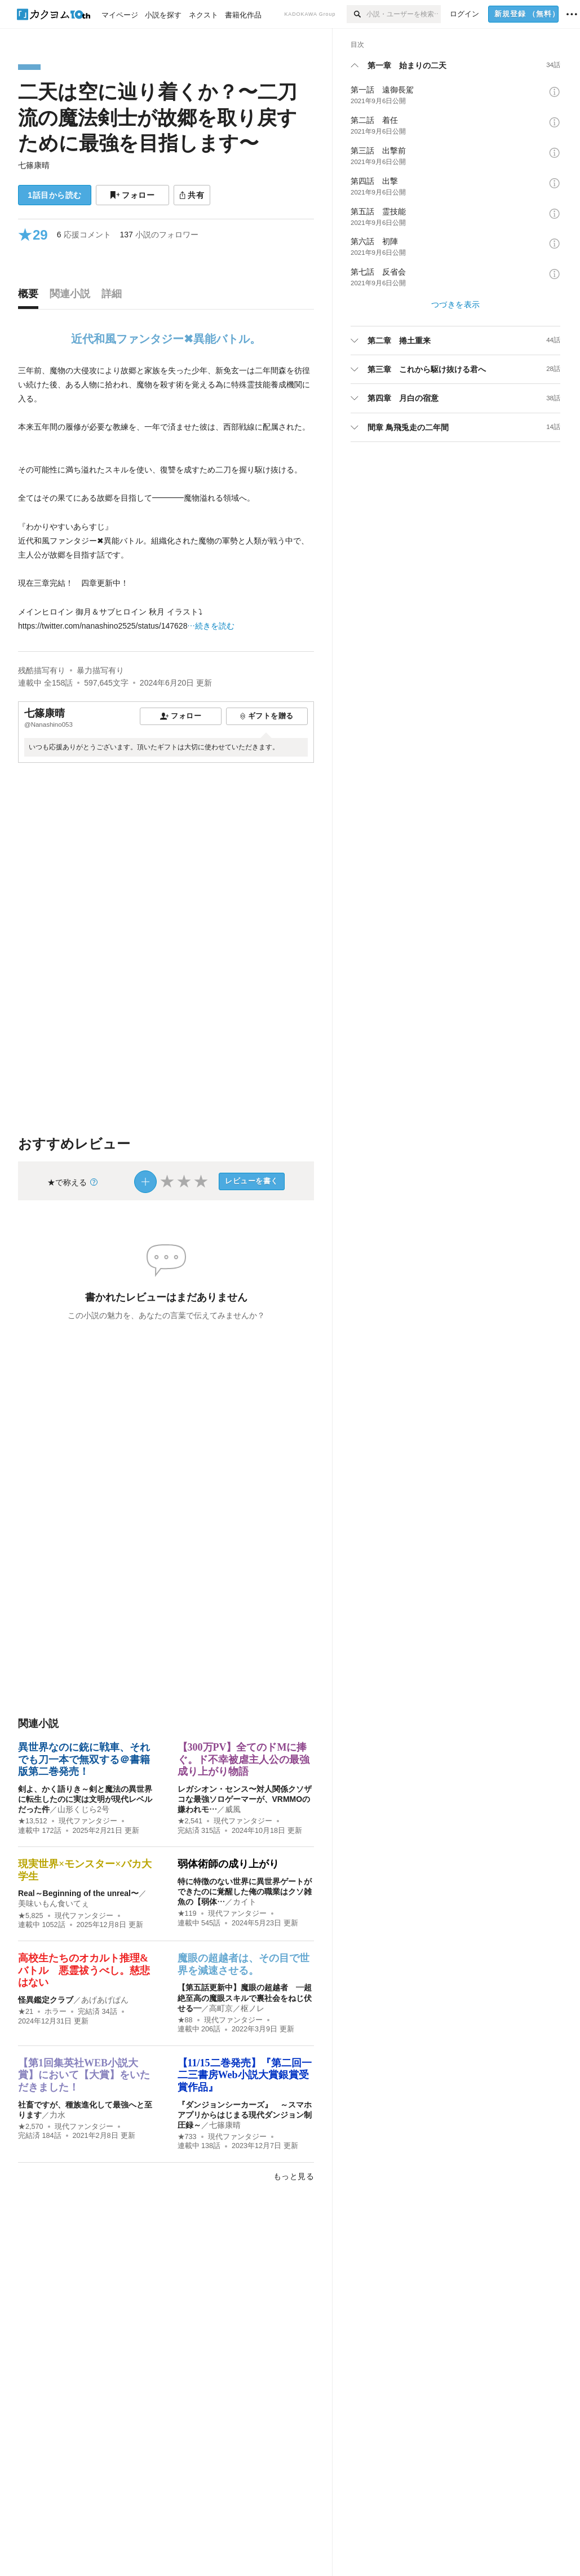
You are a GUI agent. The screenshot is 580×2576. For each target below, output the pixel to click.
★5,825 (30, 1916)
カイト (244, 1901)
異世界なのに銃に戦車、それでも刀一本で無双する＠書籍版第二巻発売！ (84, 1759)
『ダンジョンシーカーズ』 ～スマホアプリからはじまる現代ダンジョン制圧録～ (245, 2114)
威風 (233, 1809)
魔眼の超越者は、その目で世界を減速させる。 (243, 1964)
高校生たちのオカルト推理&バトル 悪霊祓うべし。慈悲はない (84, 1970)
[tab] (31, 296)
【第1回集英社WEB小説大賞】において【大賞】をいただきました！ (84, 2075)
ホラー (56, 2012)
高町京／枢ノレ (236, 2008)
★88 (185, 2020)
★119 (187, 1913)
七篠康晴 (34, 165)
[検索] (356, 14)
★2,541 (190, 1821)
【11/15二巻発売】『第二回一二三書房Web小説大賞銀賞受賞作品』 (245, 2075)
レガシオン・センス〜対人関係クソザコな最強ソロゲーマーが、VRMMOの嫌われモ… (245, 1799)
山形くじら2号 (83, 1809)
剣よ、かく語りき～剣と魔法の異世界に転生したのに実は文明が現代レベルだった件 (85, 1799)
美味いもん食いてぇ (53, 1903)
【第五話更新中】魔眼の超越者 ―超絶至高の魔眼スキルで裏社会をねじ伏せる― (245, 1997)
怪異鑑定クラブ (45, 1999)
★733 (187, 2137)
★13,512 (32, 1821)
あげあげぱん (105, 1999)
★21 (25, 2012)
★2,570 (30, 2127)
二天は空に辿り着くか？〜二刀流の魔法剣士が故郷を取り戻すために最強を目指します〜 (157, 117)
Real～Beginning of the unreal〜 (78, 1893)
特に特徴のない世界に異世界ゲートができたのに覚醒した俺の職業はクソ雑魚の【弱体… (245, 1891)
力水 (57, 2114)
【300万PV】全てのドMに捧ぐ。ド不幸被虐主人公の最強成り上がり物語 (243, 1759)
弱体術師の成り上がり (228, 1864)
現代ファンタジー (88, 1821)
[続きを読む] (166, 499)
